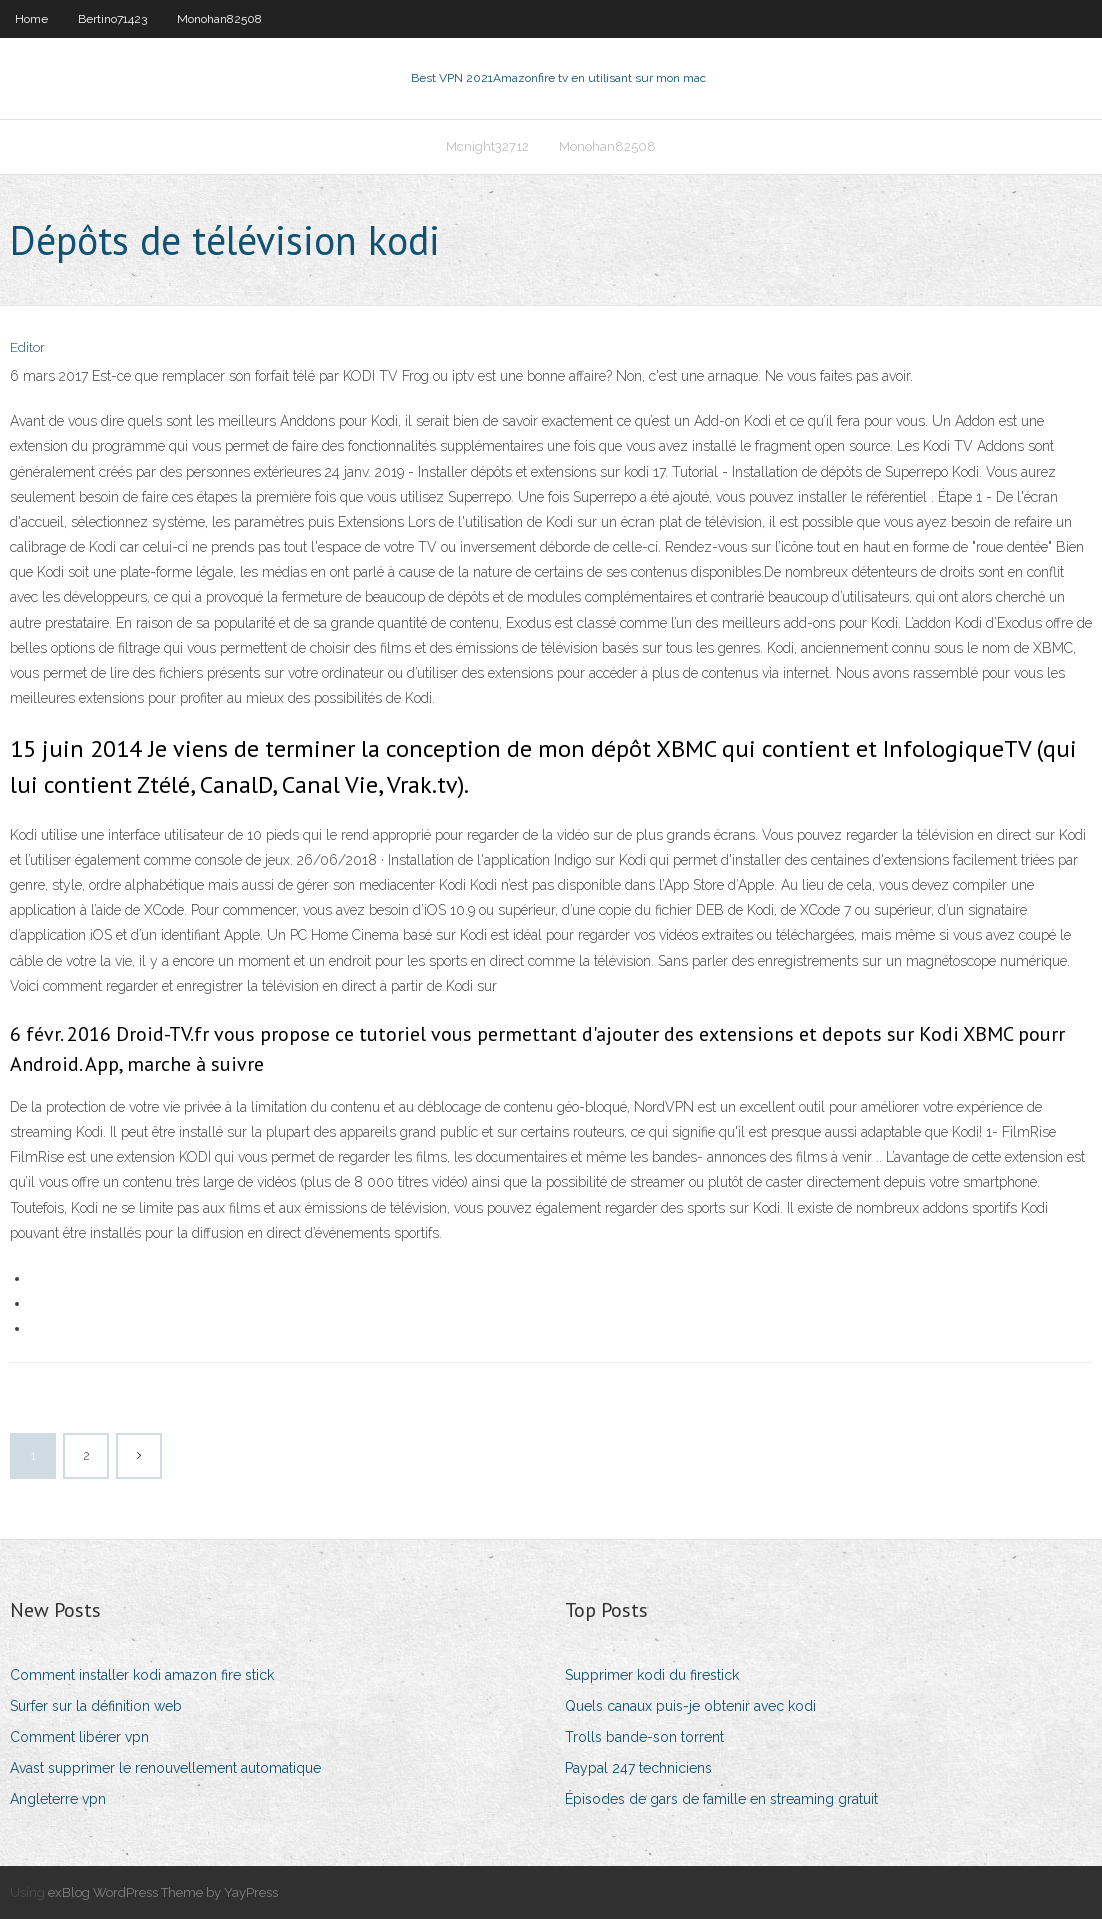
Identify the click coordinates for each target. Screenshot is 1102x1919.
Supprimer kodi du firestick (652, 1675)
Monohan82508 (219, 19)
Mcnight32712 (487, 146)
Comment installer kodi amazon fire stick (142, 1675)
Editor (27, 347)
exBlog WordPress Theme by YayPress (163, 1892)
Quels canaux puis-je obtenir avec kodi (690, 1706)
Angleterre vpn (58, 1799)
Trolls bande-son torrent (644, 1737)
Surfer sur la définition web (96, 1706)
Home (31, 19)
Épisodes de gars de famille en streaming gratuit (721, 1799)
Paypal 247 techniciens (638, 1768)
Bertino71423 (112, 19)
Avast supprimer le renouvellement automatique (165, 1768)
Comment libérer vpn (79, 1737)
